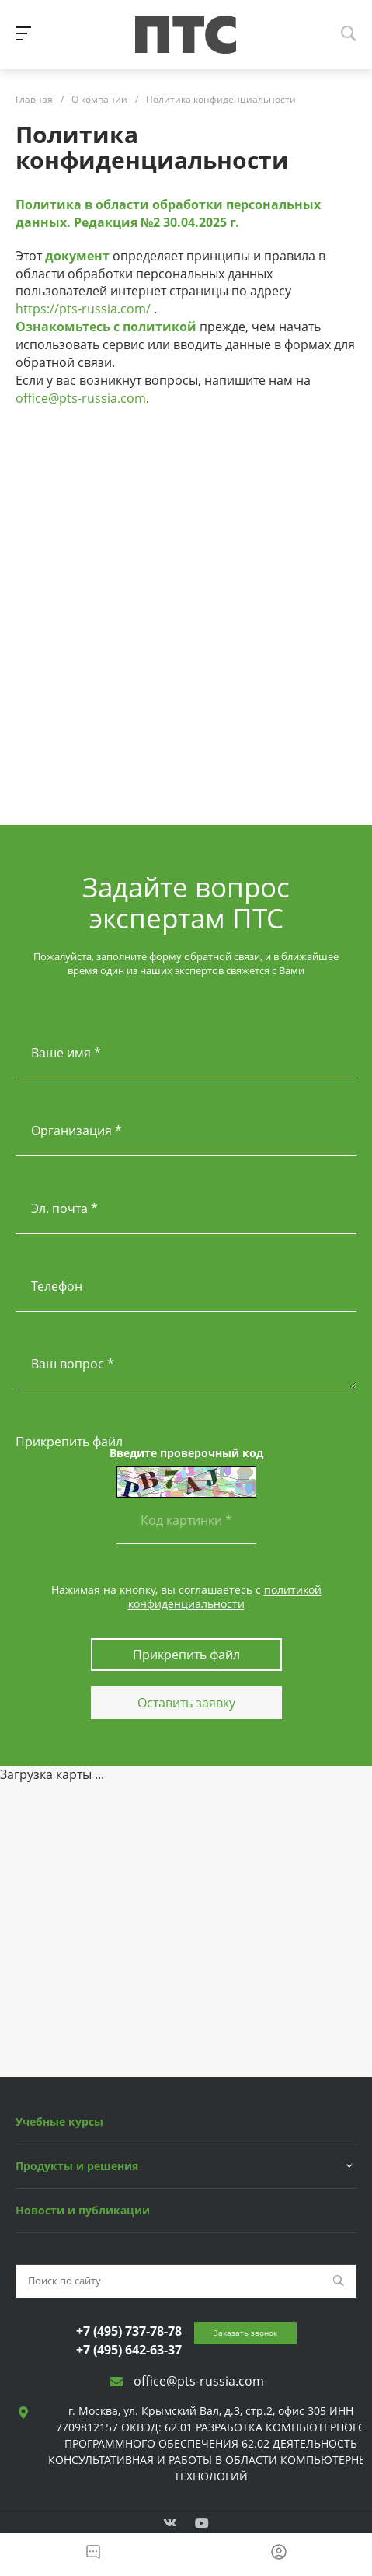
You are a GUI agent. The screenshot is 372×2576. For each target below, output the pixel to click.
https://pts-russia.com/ (83, 308)
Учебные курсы (59, 2121)
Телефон (56, 1286)
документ (77, 255)
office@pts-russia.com (81, 398)
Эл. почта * (64, 1208)
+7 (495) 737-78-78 (129, 2331)
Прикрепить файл (69, 1441)
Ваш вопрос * (72, 1363)
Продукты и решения (77, 2165)
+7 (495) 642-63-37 (129, 2349)
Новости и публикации (83, 2210)
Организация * (76, 1130)
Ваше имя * (66, 1052)
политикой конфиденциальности (225, 1596)
